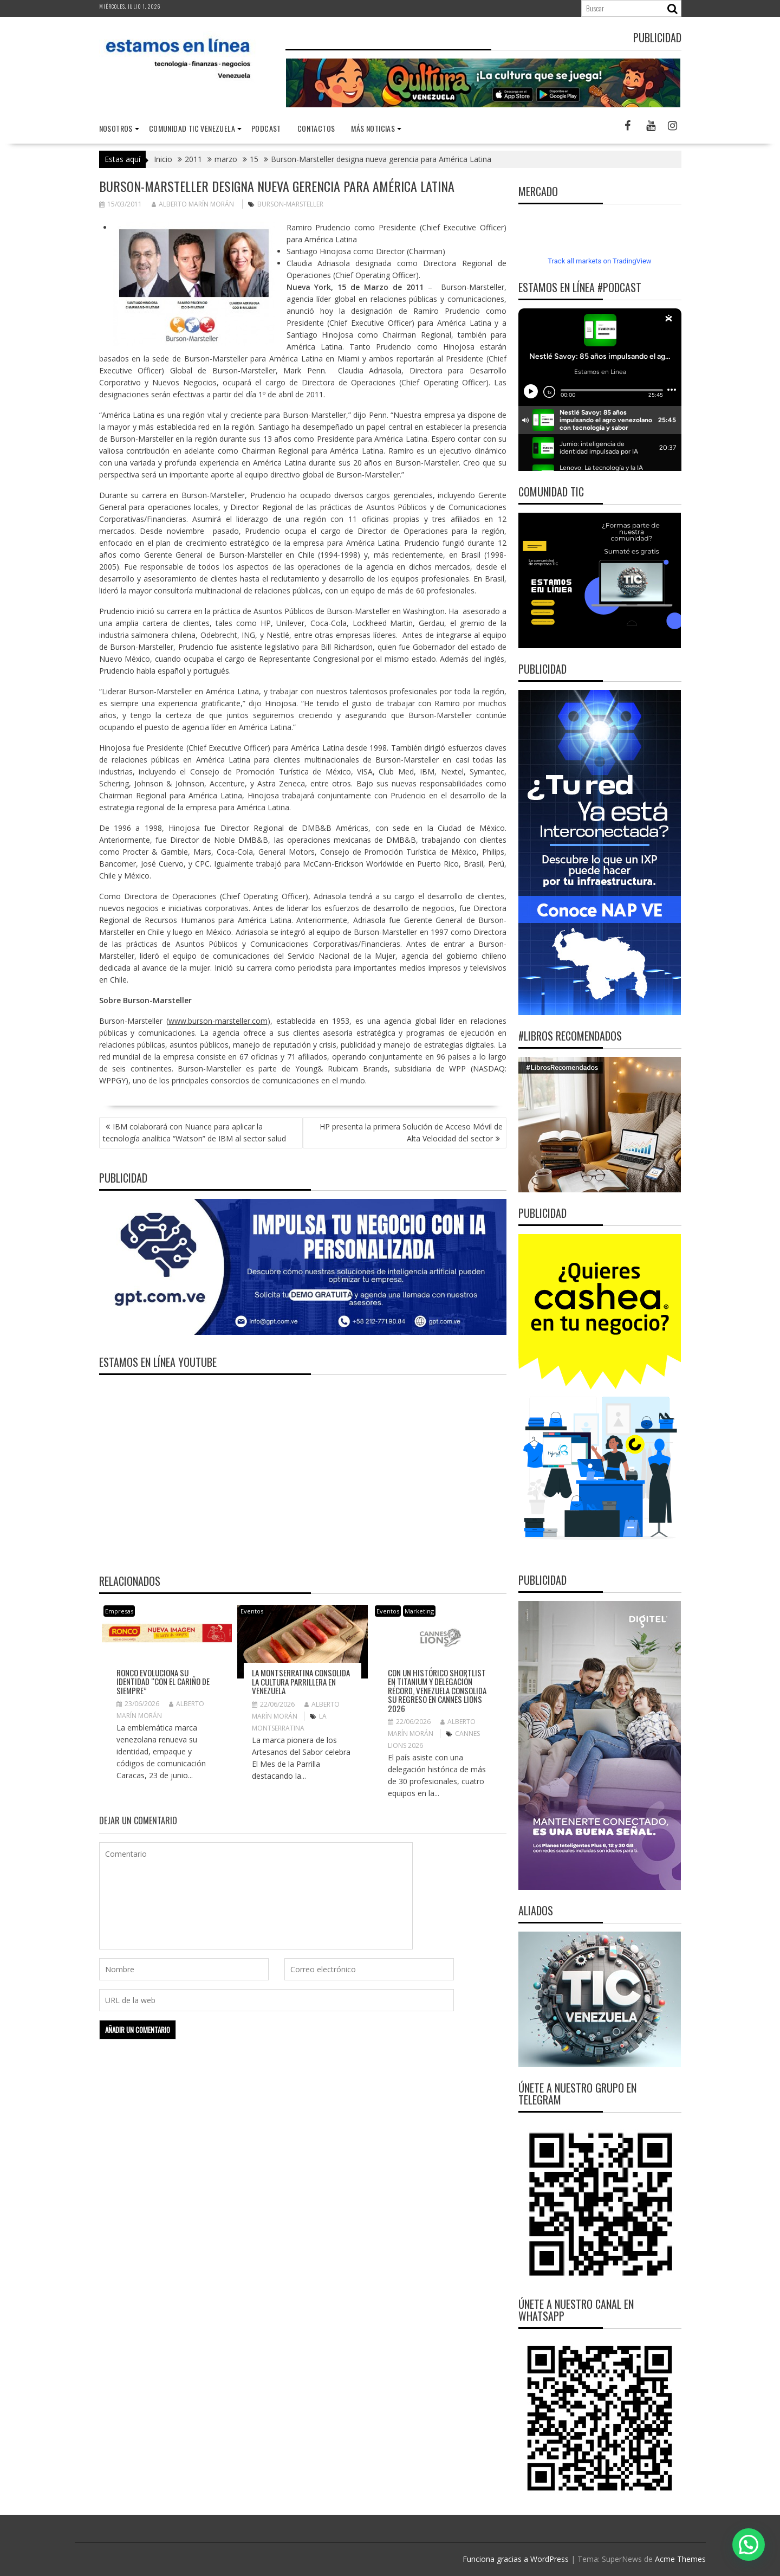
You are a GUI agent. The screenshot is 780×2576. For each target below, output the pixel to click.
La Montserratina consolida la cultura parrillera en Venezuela (301, 1681)
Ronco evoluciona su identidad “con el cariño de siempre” (163, 1681)
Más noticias (373, 128)
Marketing (419, 1611)
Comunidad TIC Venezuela (192, 128)
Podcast (266, 128)
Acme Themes (680, 2559)
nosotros (116, 128)
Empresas (119, 1611)
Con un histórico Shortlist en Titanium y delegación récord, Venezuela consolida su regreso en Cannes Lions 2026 (437, 1690)
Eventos (251, 1611)
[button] (748, 2544)
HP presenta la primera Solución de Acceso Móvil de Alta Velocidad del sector (411, 1132)
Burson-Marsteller (290, 204)
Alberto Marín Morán (193, 204)
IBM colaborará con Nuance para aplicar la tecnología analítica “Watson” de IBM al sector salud (194, 1132)
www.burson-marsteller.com (218, 1021)
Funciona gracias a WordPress (516, 2559)
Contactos (316, 128)
